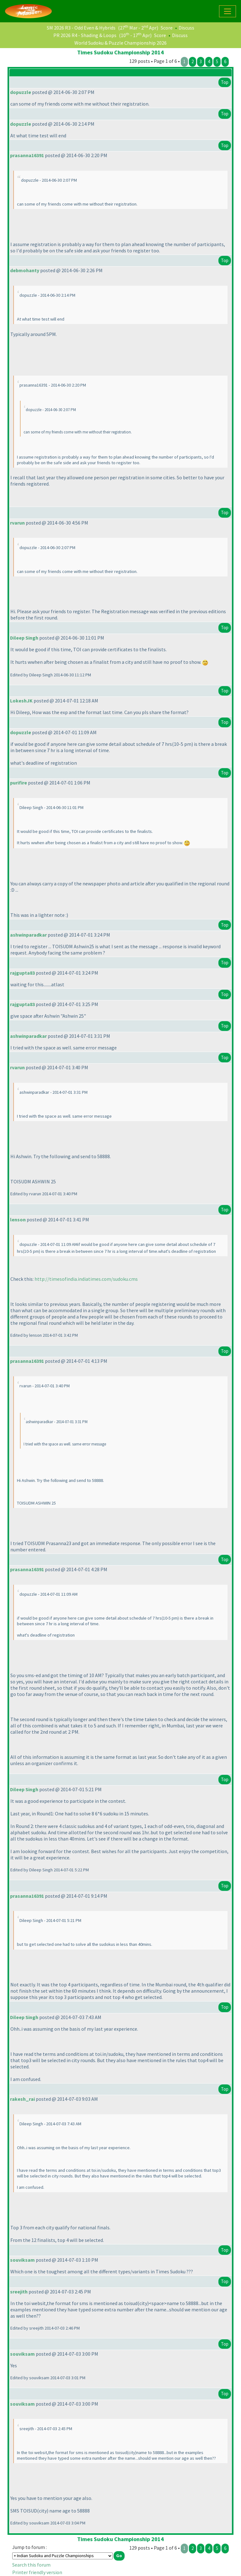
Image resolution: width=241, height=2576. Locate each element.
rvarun (17, 523)
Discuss (186, 28)
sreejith (19, 2291)
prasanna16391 (27, 155)
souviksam (22, 2260)
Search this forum (31, 2565)
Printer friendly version (37, 2572)
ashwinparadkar (28, 935)
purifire (18, 782)
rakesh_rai (22, 2099)
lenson (18, 1219)
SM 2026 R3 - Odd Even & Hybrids (81, 28)
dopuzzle (20, 92)
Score (167, 28)
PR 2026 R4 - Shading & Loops (84, 35)
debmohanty (24, 270)
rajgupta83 (22, 973)
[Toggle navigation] (227, 11)
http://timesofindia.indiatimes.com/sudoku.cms (86, 1279)
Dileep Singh (24, 638)
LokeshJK (21, 700)
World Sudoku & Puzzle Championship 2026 (120, 43)
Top (224, 82)
